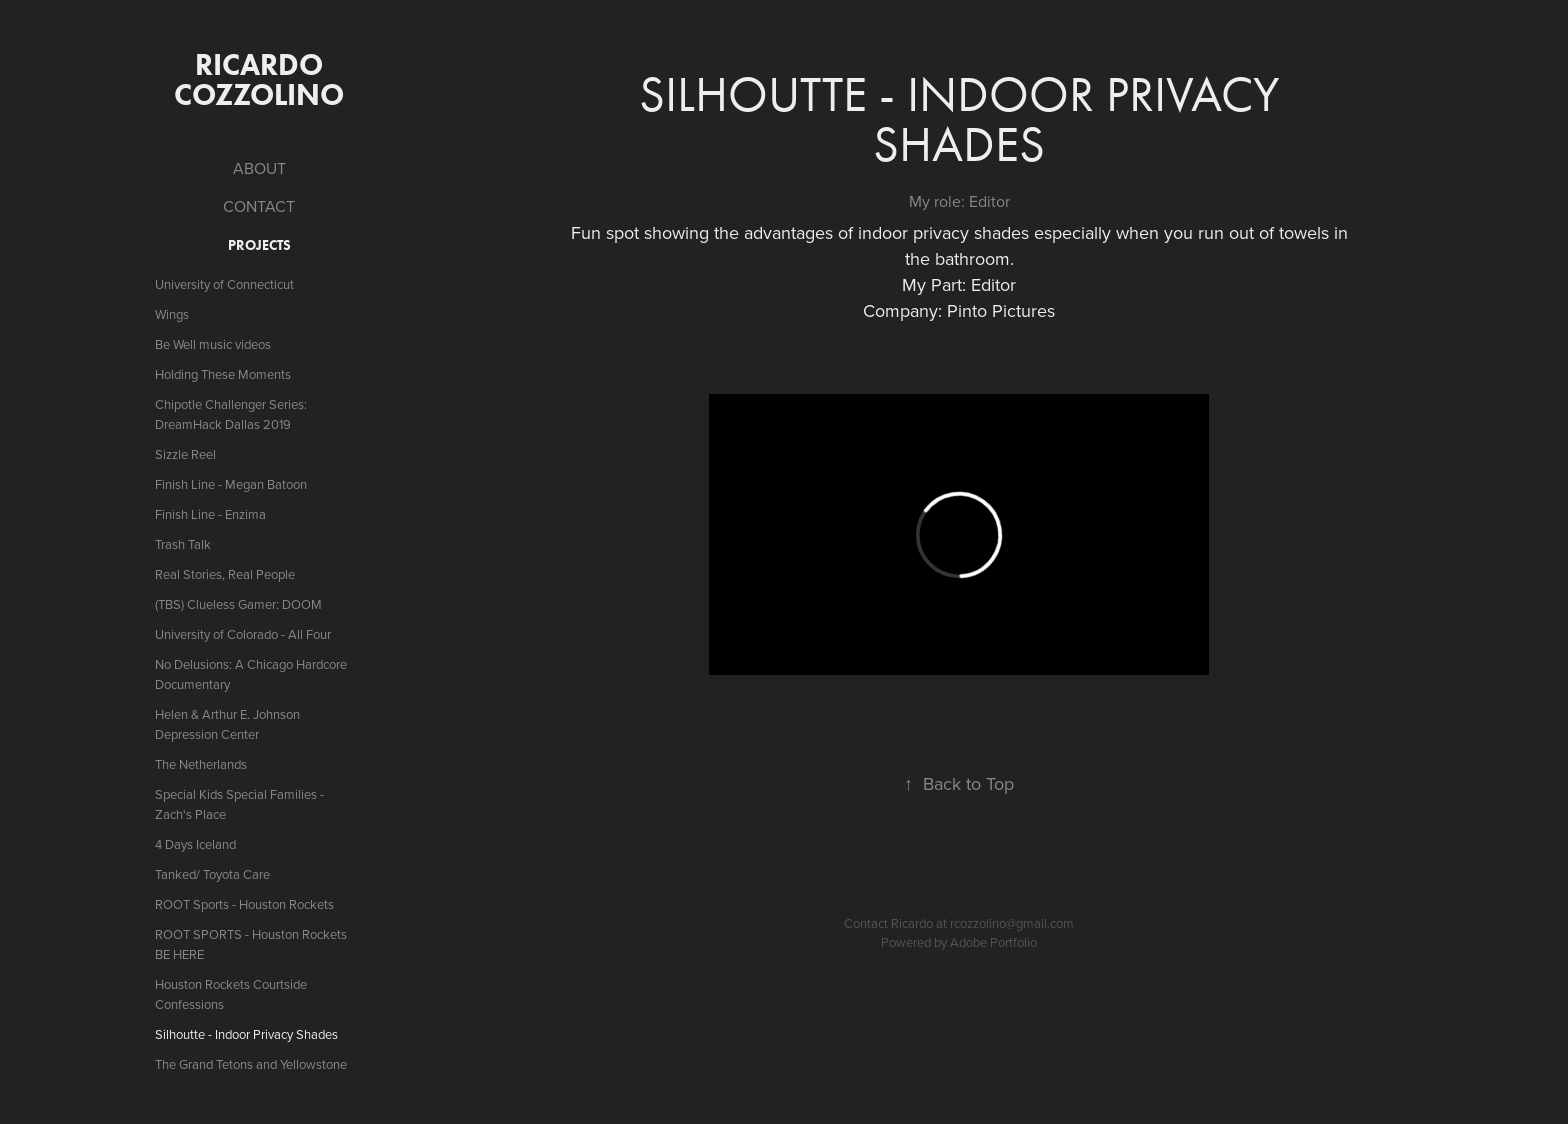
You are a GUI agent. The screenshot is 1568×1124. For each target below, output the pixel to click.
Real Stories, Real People (225, 574)
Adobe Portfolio (993, 942)
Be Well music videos (213, 344)
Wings (172, 314)
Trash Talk (183, 544)
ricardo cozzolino (259, 79)
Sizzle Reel (185, 454)
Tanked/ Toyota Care (212, 874)
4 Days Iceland (195, 844)
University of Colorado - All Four (243, 634)
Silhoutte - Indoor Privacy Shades (246, 1034)
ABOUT (259, 168)
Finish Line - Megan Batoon (231, 484)
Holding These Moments (223, 374)
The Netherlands (201, 764)
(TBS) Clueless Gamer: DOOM (238, 604)
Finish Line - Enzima (210, 514)
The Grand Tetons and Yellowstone (251, 1064)
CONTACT (259, 206)
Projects (259, 245)
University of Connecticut (224, 284)
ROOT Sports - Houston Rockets (244, 904)
